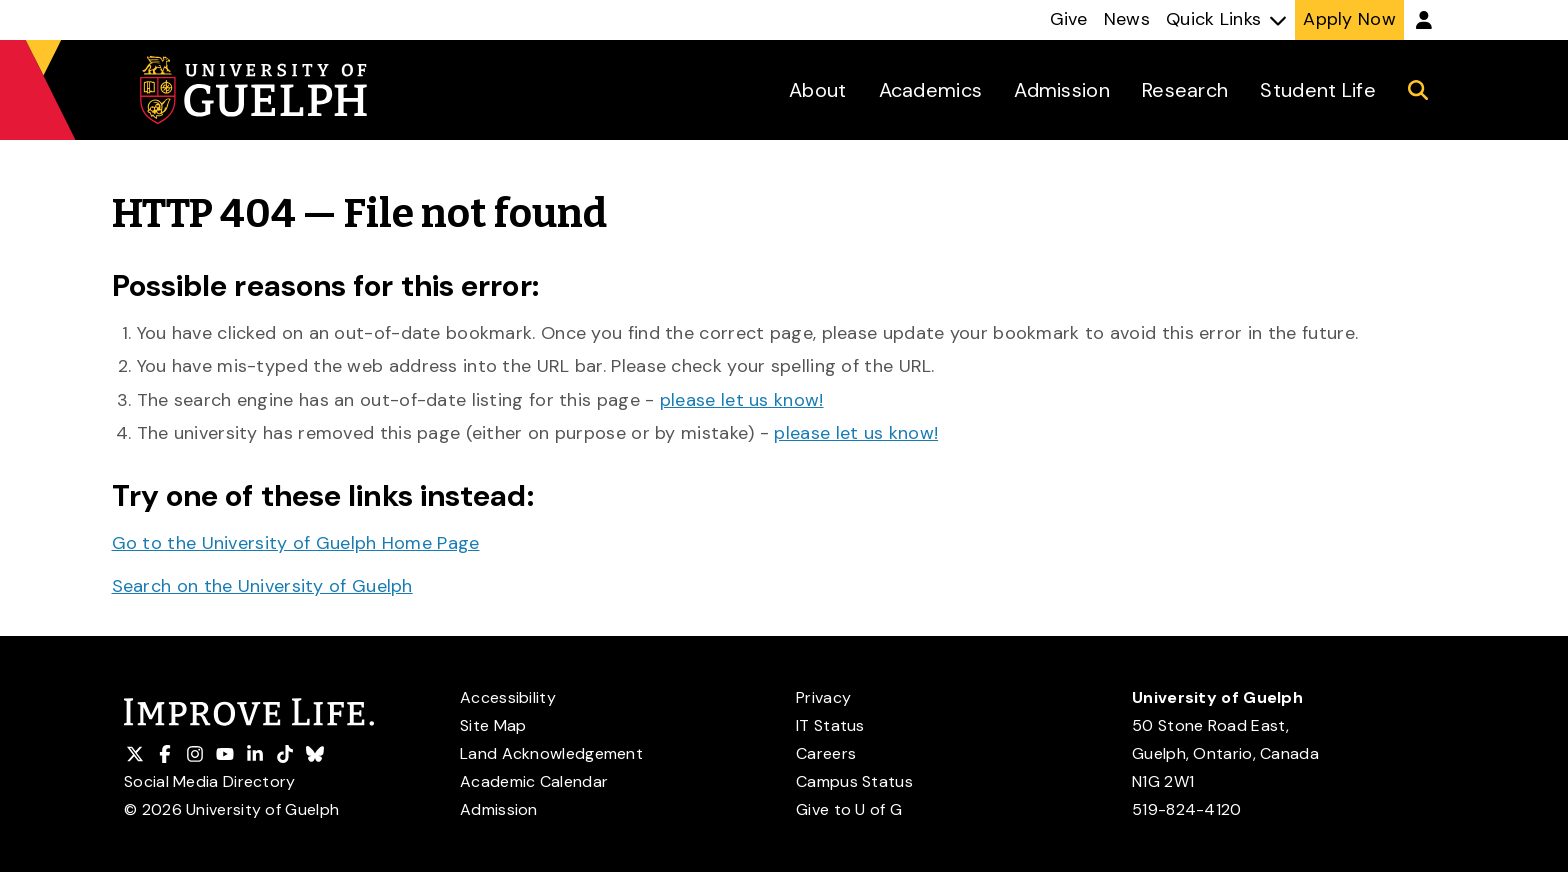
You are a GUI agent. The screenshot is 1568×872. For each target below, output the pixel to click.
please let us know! (742, 400)
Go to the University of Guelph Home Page (296, 543)
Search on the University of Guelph (262, 586)
